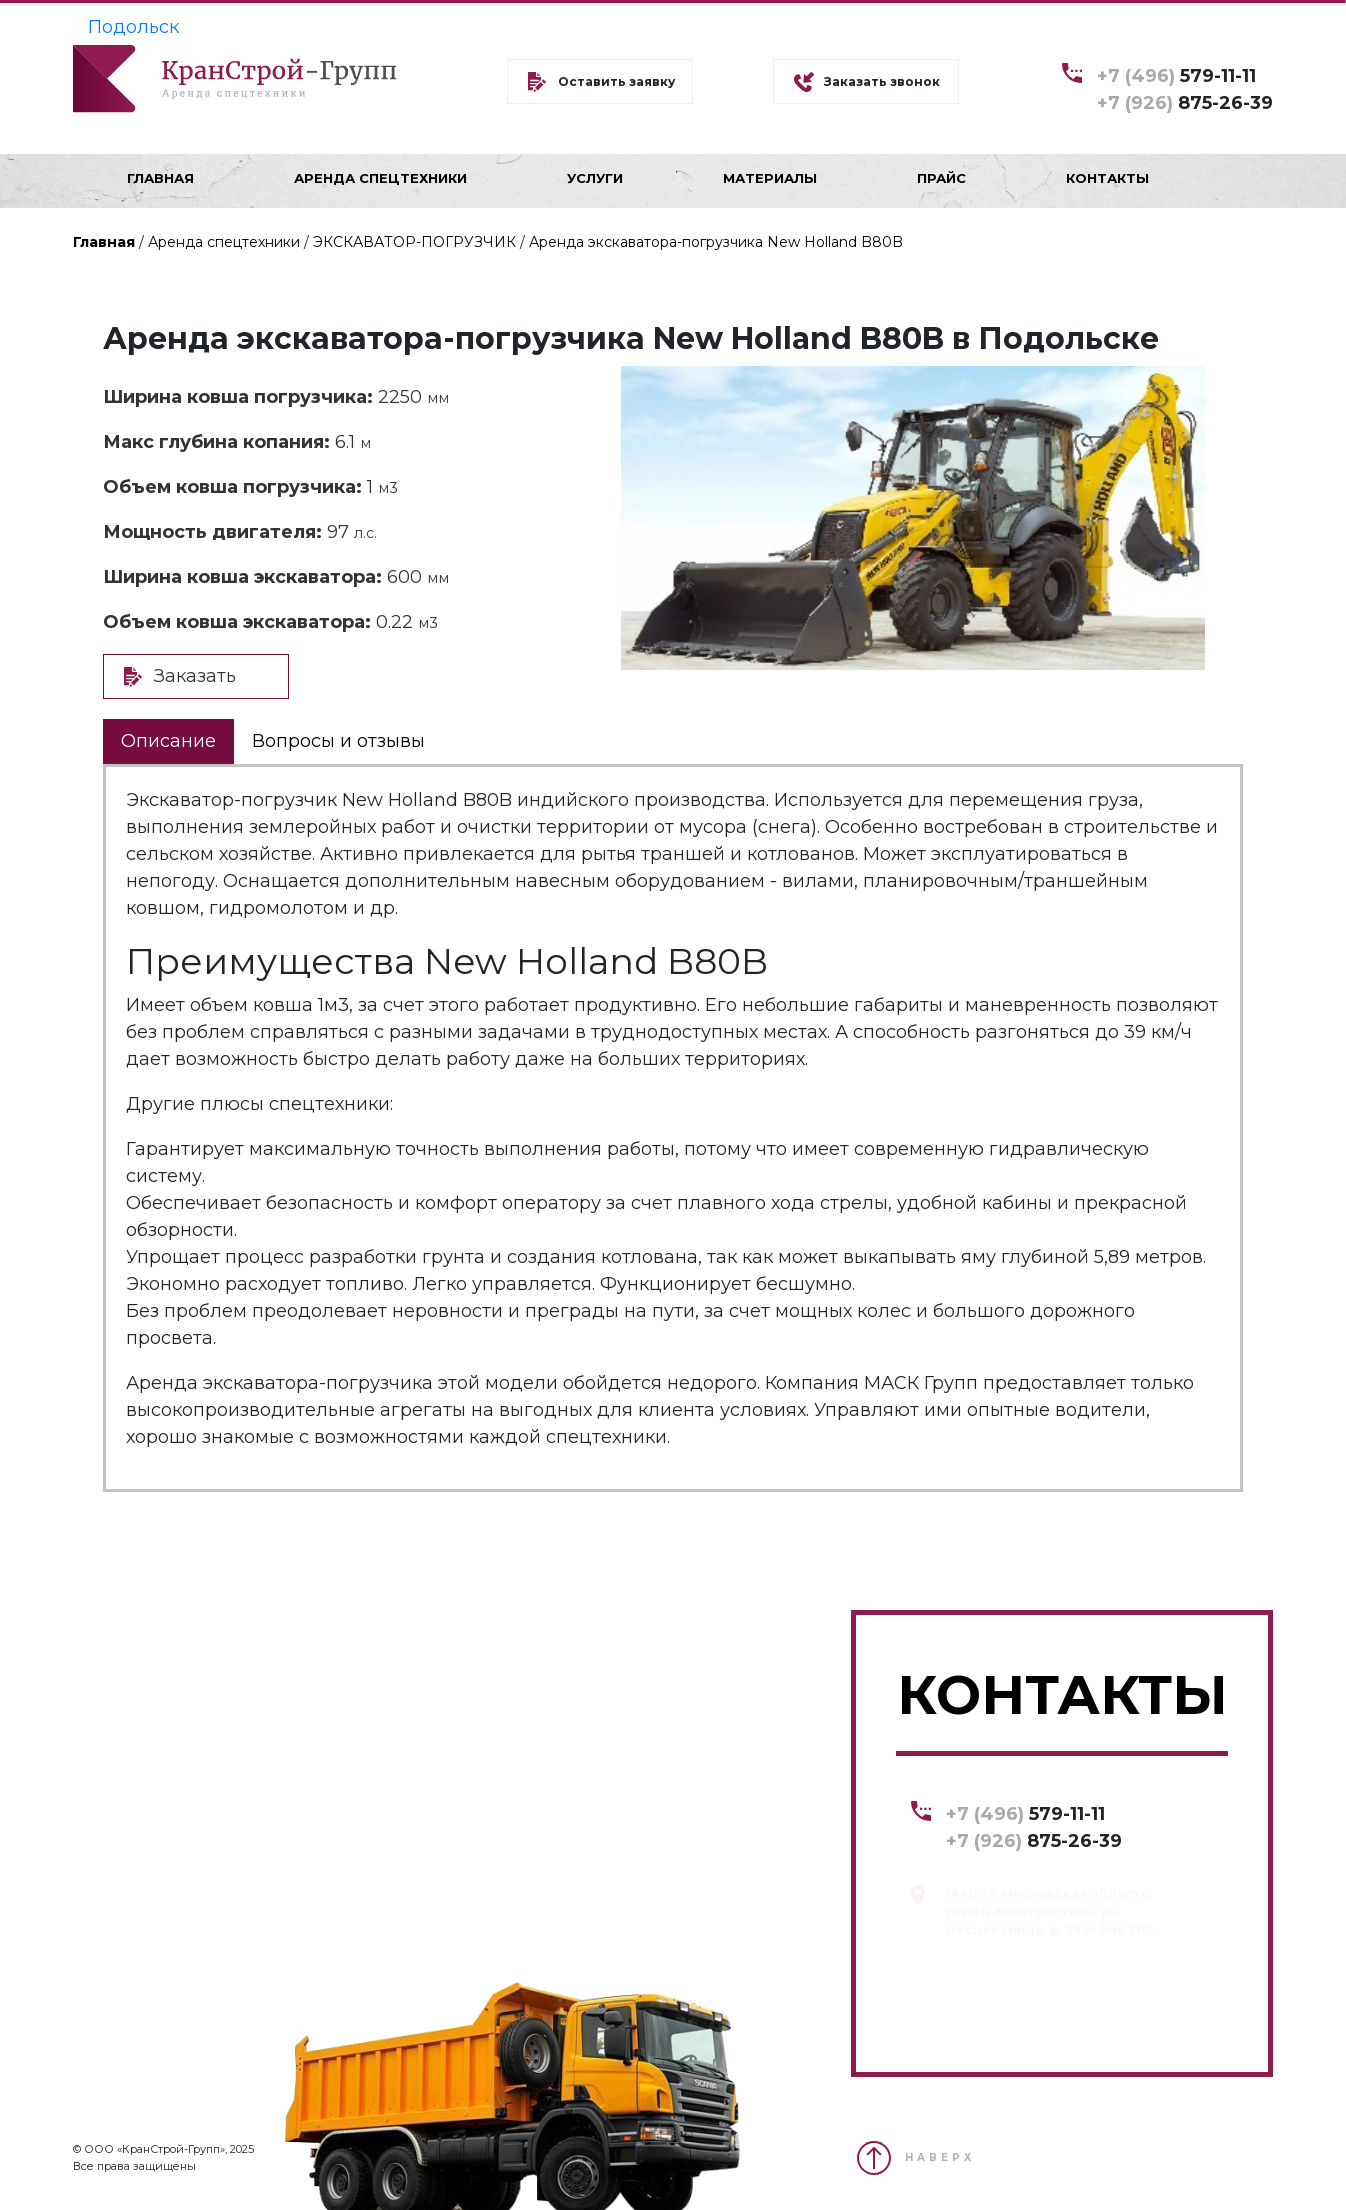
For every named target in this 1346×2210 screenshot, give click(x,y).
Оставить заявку (616, 81)
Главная (104, 242)
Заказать (195, 676)
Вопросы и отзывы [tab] (338, 741)
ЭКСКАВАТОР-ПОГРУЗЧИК (414, 242)
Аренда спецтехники (224, 242)
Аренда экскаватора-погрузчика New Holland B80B (716, 242)
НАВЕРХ (940, 2157)
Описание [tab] (168, 741)
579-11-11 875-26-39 (1185, 88)
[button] (1188, 384)
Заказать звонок (882, 81)
